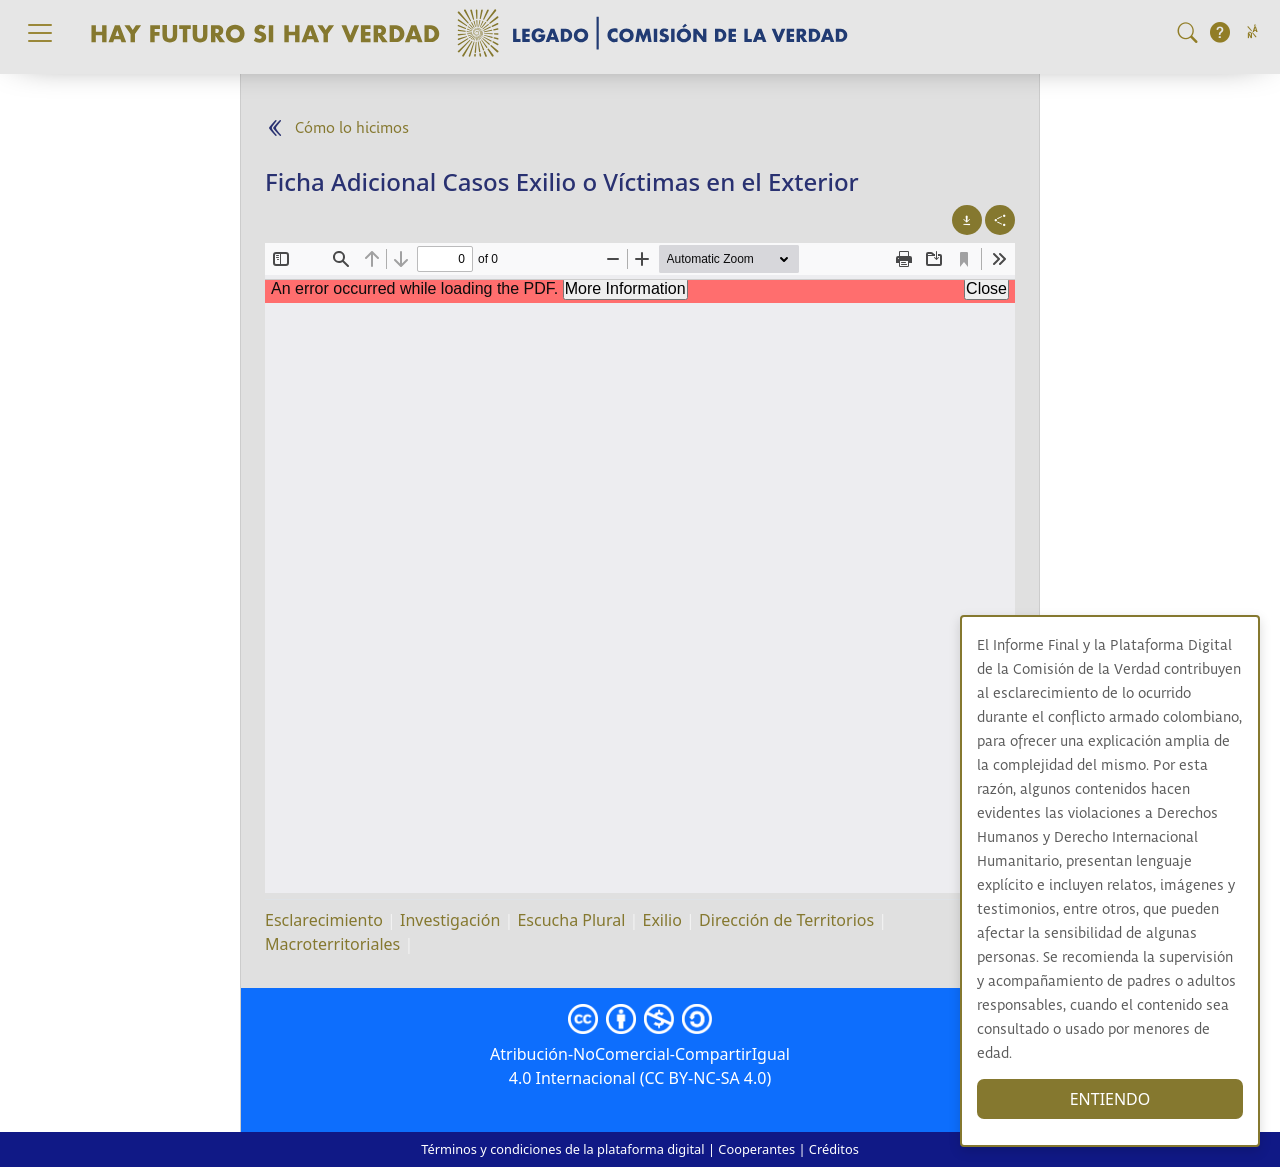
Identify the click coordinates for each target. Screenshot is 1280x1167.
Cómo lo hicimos (352, 128)
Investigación (450, 920)
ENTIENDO (1110, 1099)
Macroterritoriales (332, 944)
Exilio (662, 920)
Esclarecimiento (324, 920)
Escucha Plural (571, 920)
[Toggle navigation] (40, 33)
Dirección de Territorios (786, 920)
